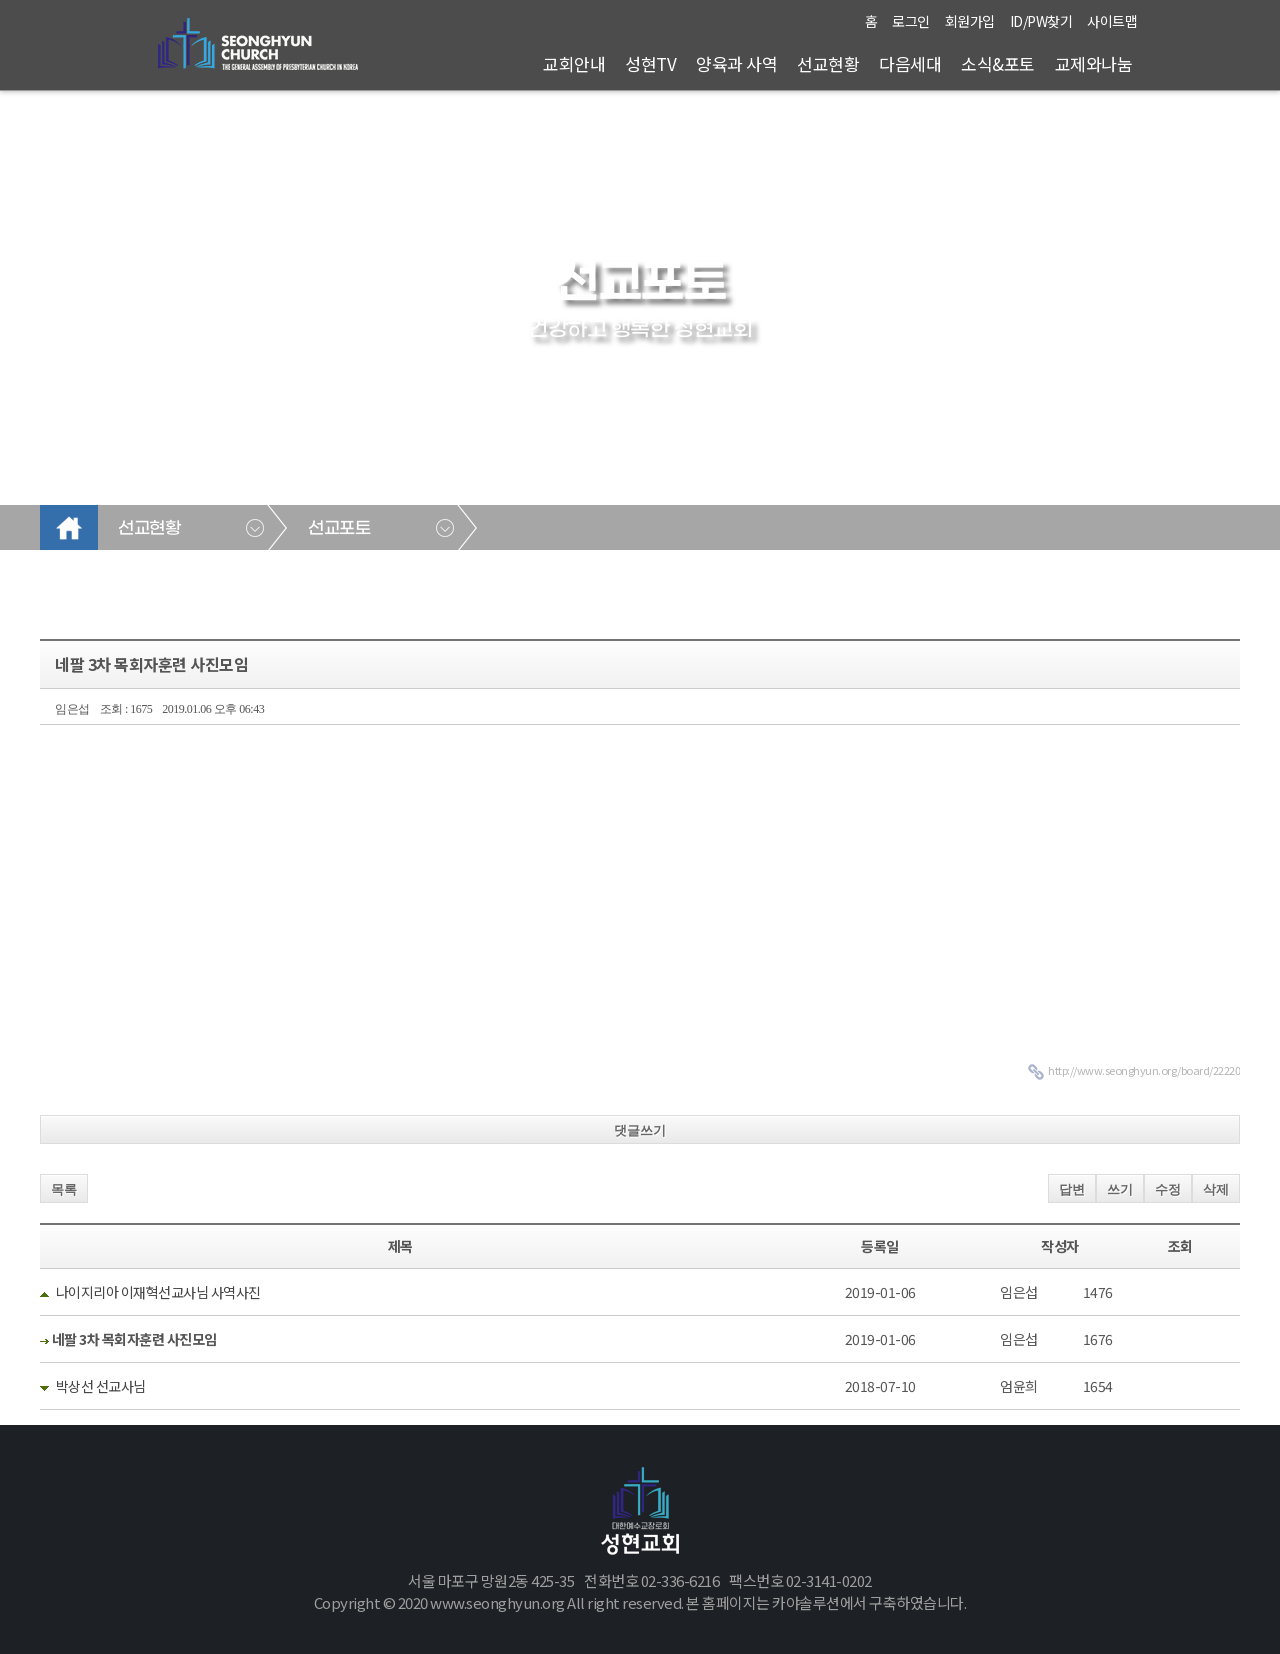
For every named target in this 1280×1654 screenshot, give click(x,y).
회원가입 (970, 21)
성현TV (650, 63)
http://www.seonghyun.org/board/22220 (1144, 1070)
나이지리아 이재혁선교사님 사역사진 (158, 1292)
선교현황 (828, 63)
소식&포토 (998, 63)
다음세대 (910, 63)
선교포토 (339, 529)
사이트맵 (1112, 21)
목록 (64, 1189)
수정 (1168, 1189)
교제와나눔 (1094, 63)
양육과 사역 (736, 63)
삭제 (1216, 1189)
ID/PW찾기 (1041, 21)
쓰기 (1120, 1189)
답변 (1072, 1189)
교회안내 (574, 63)
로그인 (911, 21)
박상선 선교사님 (101, 1386)
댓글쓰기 (640, 1130)
